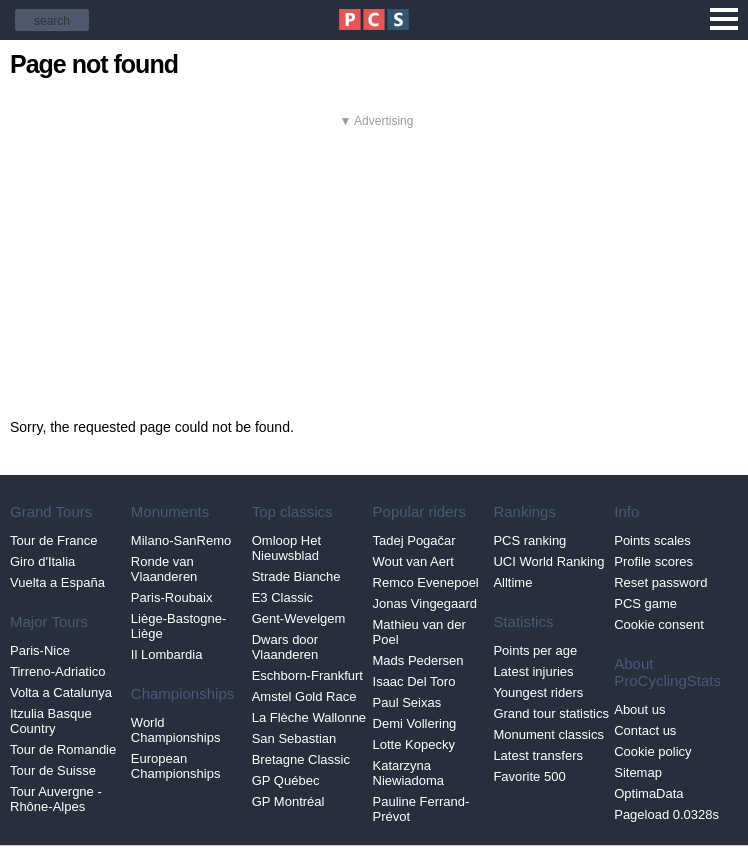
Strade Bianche (296, 576)
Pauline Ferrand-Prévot (421, 809)
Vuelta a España (57, 582)
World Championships (176, 730)
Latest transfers (538, 755)
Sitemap (638, 772)
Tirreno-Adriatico (58, 671)
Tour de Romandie (63, 749)
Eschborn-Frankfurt (307, 675)
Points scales (652, 540)
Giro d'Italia (42, 561)
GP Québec (286, 780)
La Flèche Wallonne (309, 717)
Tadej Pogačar (414, 540)
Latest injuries (533, 671)
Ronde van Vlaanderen (164, 569)
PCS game (645, 603)
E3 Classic (282, 597)
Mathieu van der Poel (419, 632)
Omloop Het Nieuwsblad (286, 548)
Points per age (535, 650)
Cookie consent (659, 624)
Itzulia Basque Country (51, 721)
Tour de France (53, 540)
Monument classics (548, 734)
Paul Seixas (407, 702)
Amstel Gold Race (304, 696)
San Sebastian (294, 738)
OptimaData (648, 793)
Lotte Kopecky (414, 744)
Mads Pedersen (418, 660)
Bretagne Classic (301, 759)
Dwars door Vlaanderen (285, 647)
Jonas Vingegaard (425, 603)
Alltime (512, 582)
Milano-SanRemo (181, 540)
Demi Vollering (415, 723)
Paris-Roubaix (172, 597)
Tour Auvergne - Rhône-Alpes (56, 799)
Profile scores (653, 561)
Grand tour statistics (551, 713)
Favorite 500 (529, 776)
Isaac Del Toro (414, 681)
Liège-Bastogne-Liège (178, 626)
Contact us (645, 730)
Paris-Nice (40, 650)
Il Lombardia (167, 654)
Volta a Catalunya (61, 692)
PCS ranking (529, 540)
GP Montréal (288, 801)
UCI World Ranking (548, 561)
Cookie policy (652, 751)
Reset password (660, 582)
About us (639, 709)
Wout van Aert (413, 561)
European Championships (176, 766)
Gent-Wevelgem (299, 618)
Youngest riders (538, 692)
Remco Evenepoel (426, 582)
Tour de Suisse (53, 770)
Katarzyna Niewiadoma (409, 773)
